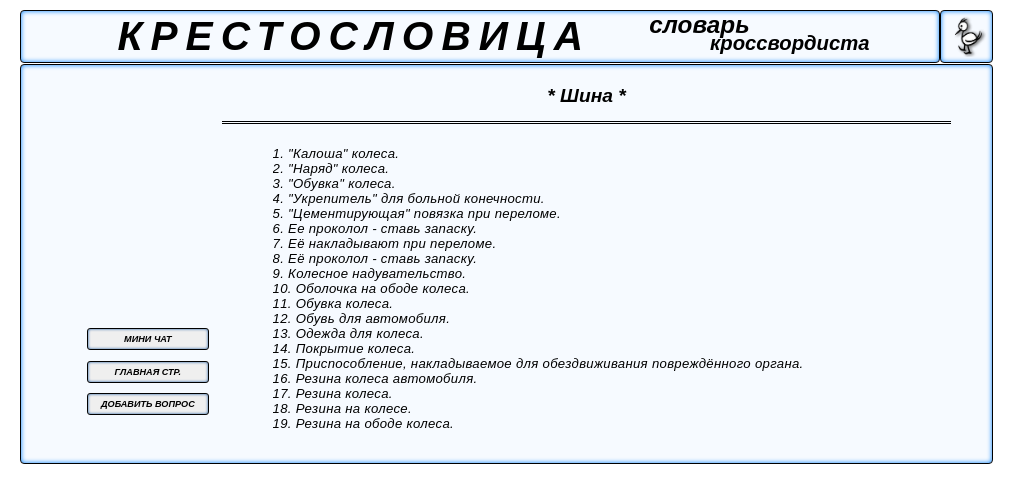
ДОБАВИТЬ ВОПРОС (148, 404)
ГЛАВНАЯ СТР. (148, 372)
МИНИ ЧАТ (147, 339)
